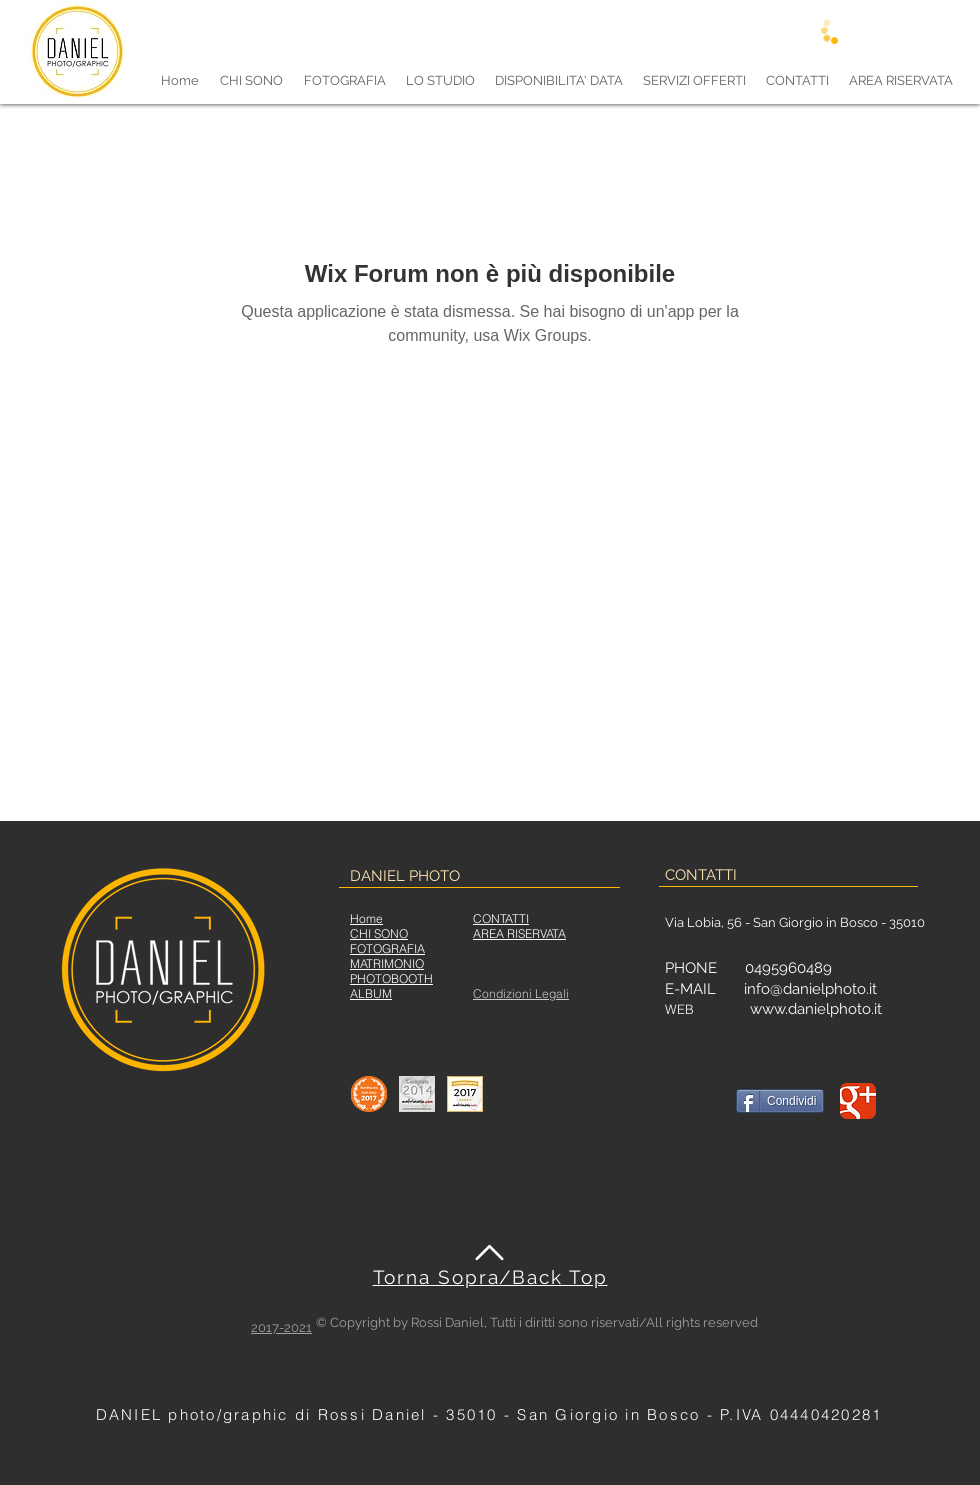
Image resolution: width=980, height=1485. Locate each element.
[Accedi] (809, 31)
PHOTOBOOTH (391, 978)
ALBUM (371, 993)
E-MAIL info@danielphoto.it (771, 989)
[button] (344, 80)
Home (366, 918)
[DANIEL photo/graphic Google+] (858, 1101)
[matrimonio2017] (465, 1094)
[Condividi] (780, 1101)
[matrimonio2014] (417, 1094)
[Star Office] (369, 1094)
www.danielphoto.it (816, 1009)
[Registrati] (867, 31)
